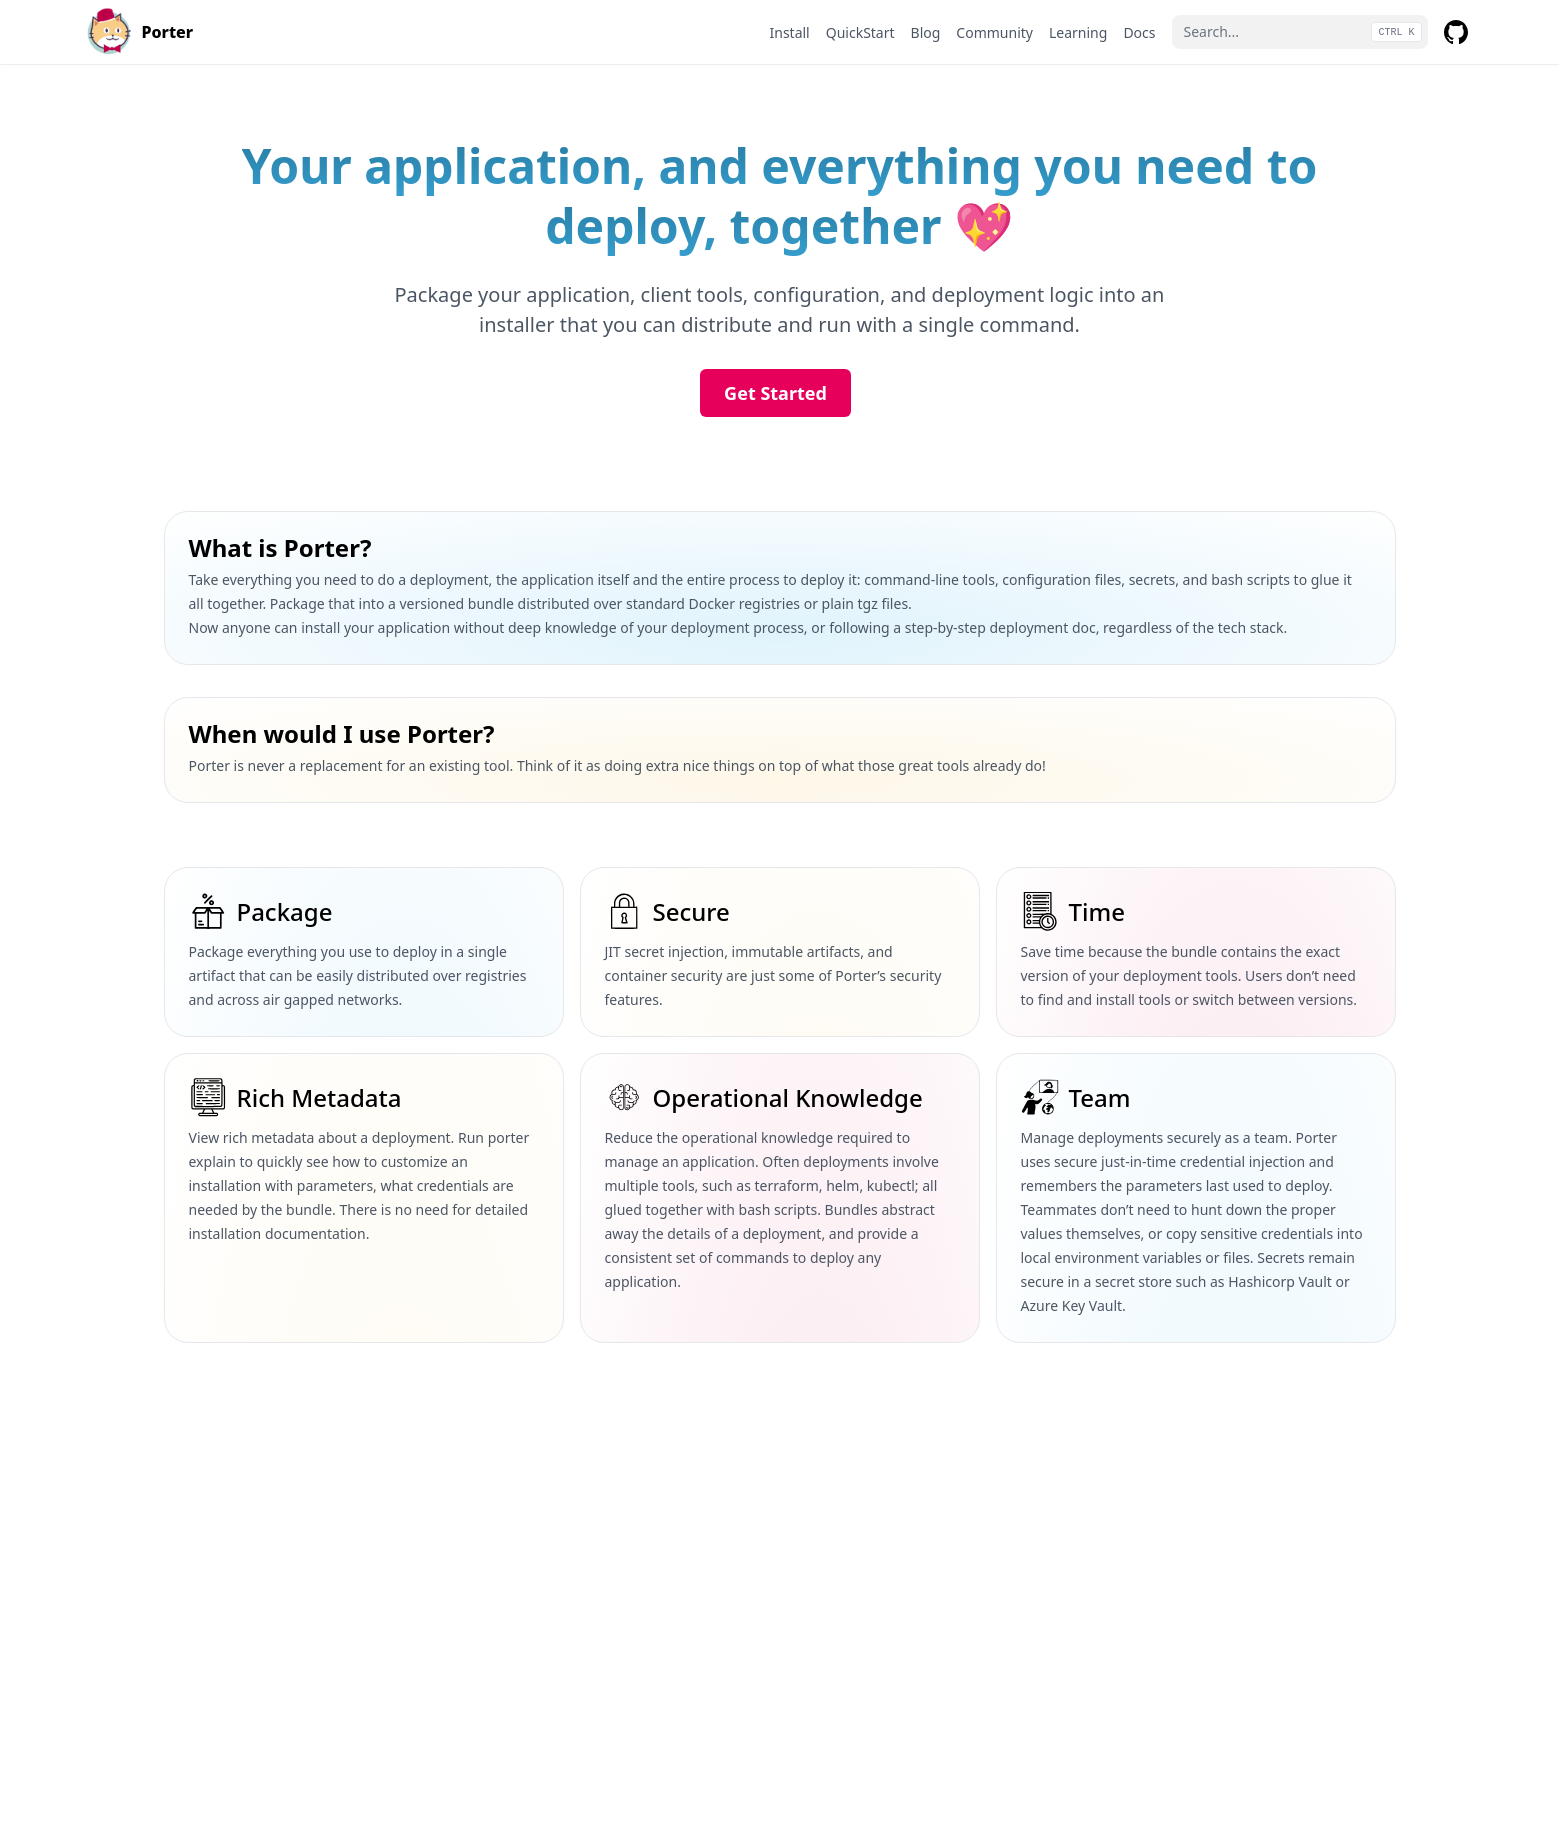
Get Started (775, 393)
